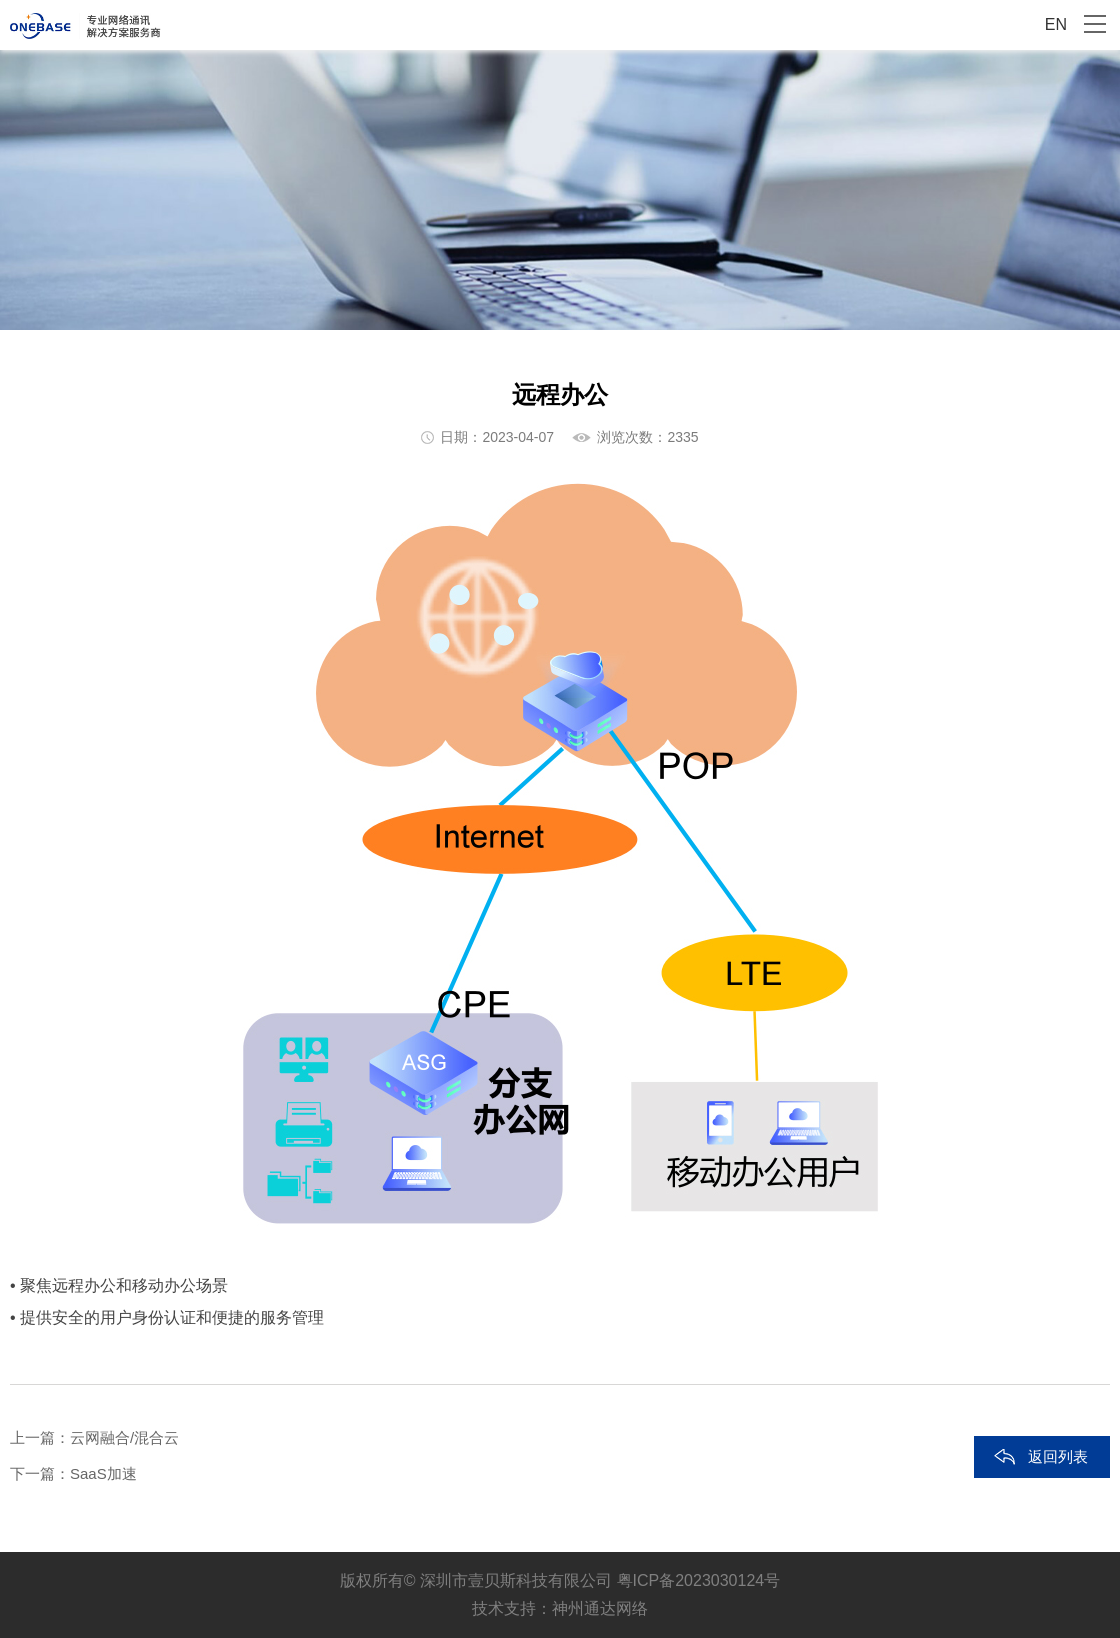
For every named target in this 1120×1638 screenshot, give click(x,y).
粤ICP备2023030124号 (699, 1580)
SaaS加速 (103, 1473)
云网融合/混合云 (124, 1437)
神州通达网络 (600, 1608)
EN (1056, 24)
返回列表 (1058, 1456)
